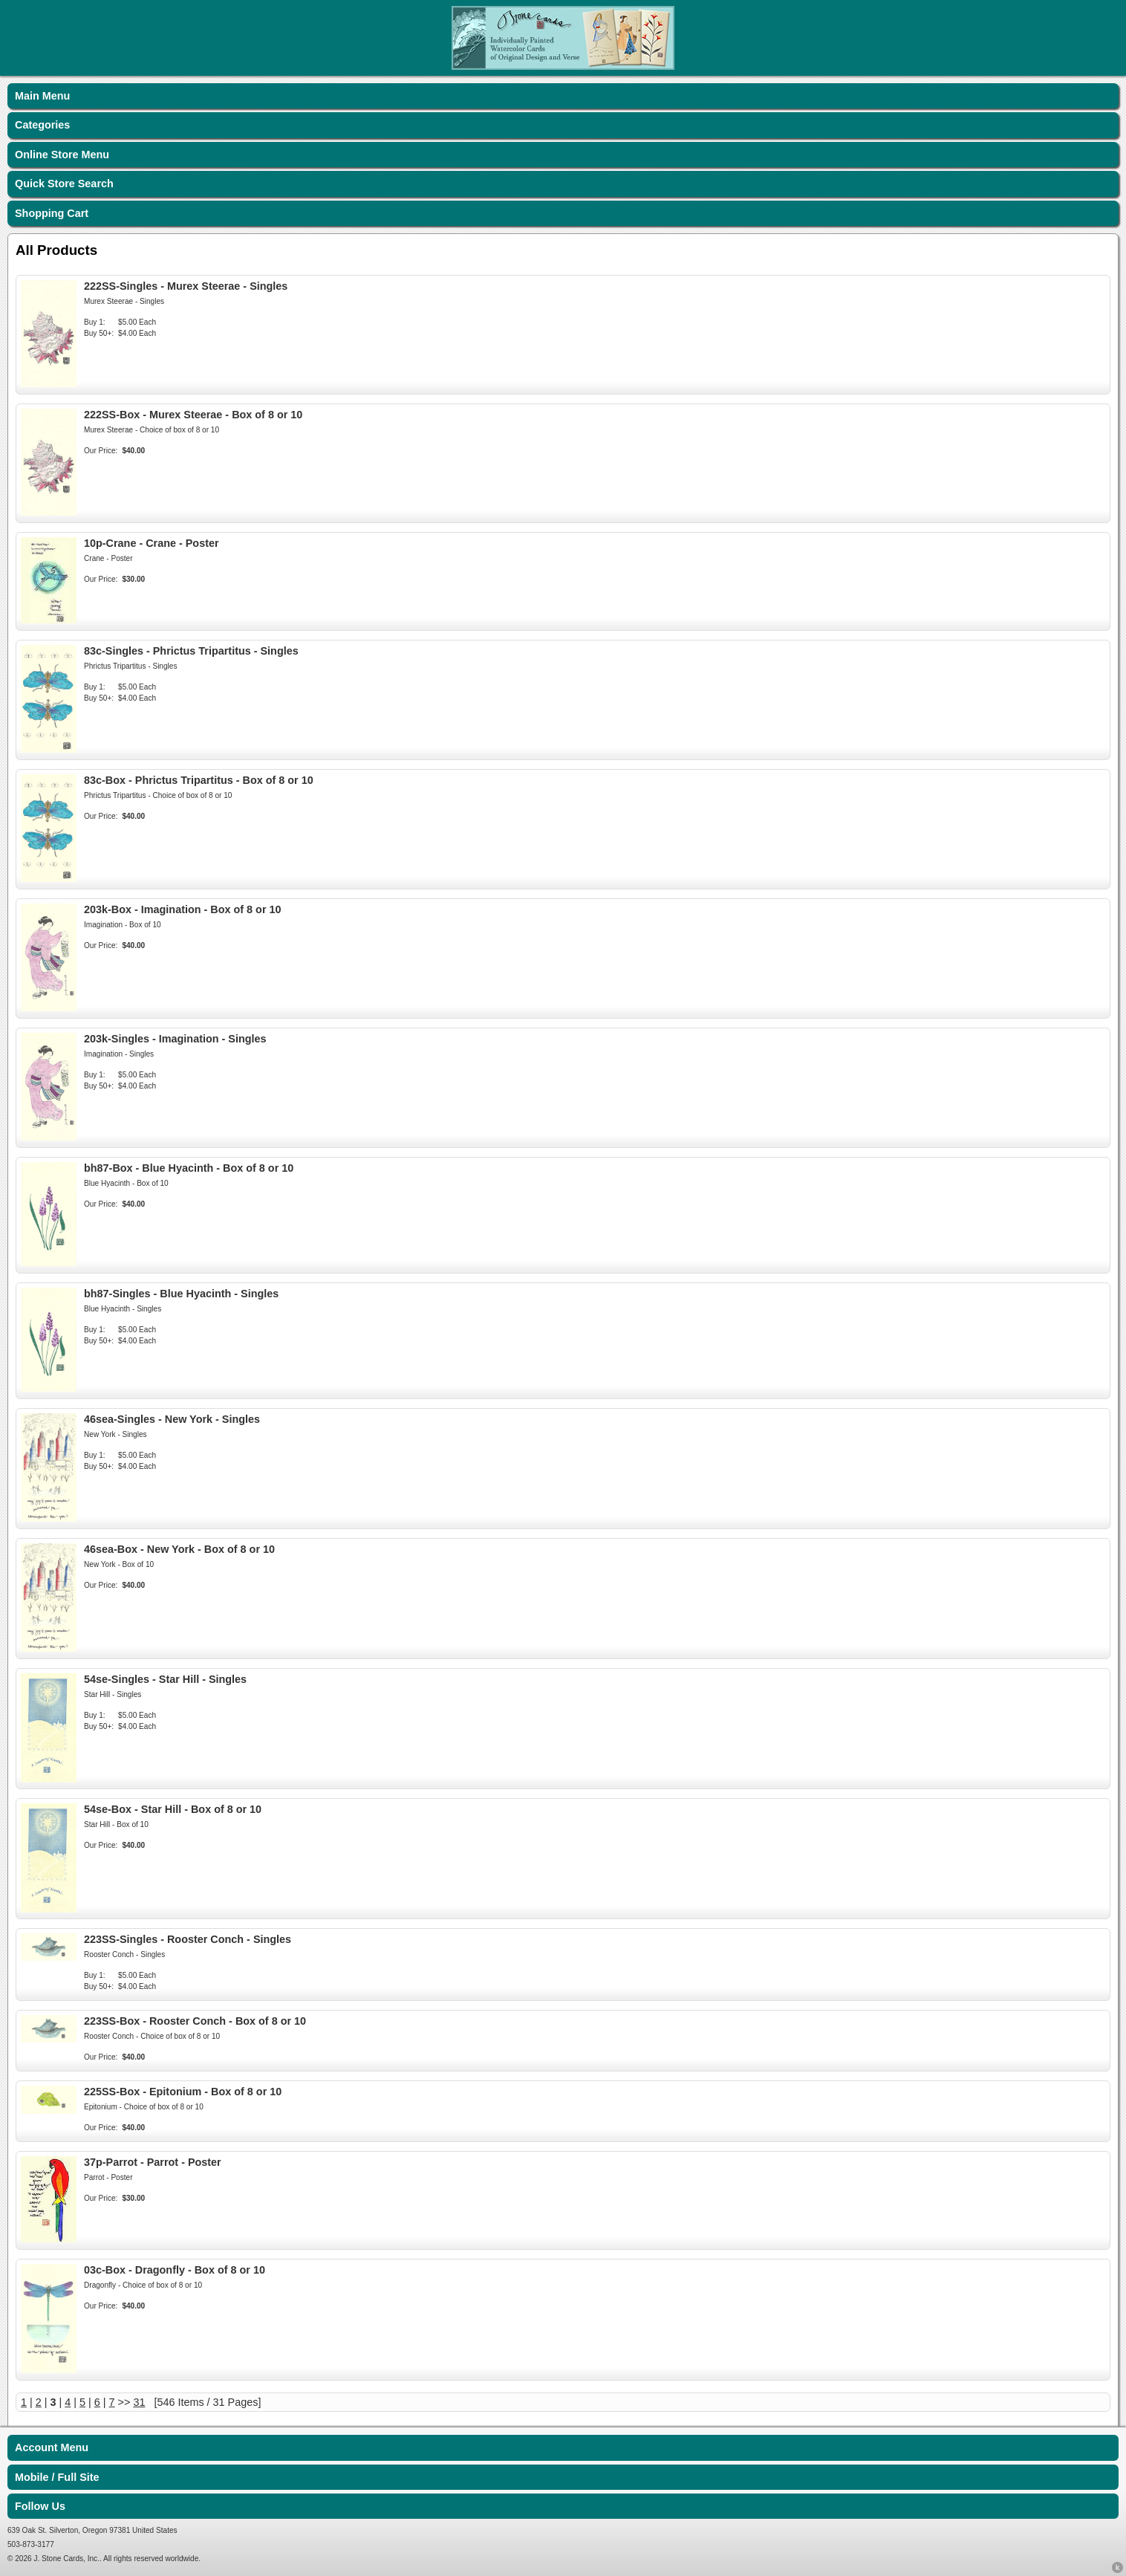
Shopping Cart (51, 213)
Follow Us (40, 2506)
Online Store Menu (62, 154)
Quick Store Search (64, 183)
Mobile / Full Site (57, 2477)
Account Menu (51, 2447)
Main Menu (42, 96)
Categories (42, 125)
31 (139, 2402)
